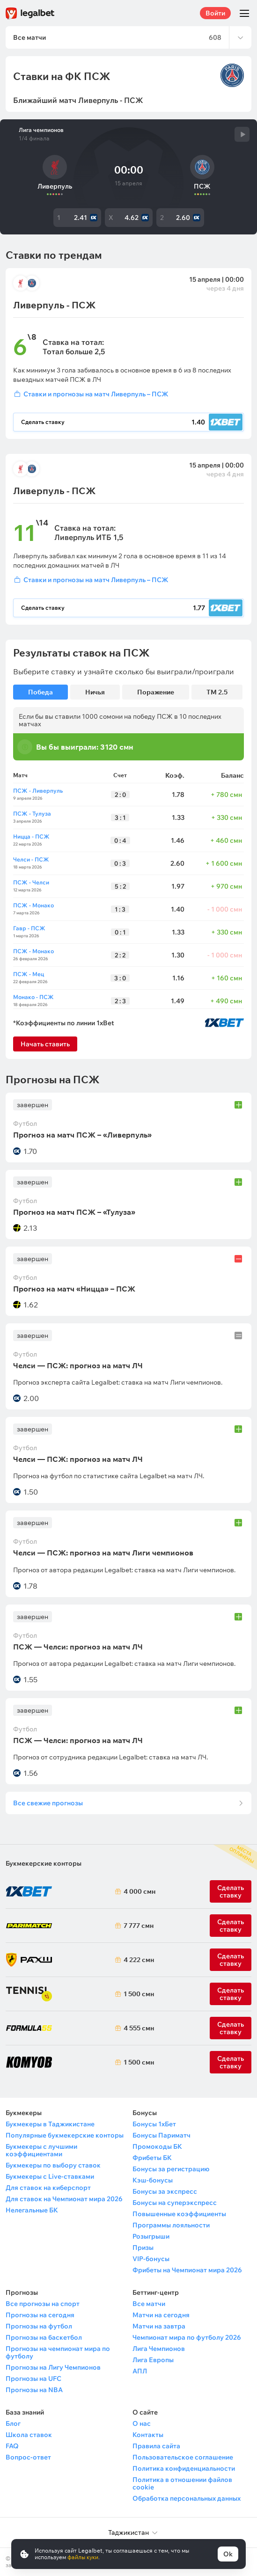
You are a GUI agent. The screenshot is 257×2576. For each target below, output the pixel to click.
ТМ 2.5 (217, 692)
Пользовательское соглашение (182, 2457)
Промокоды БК (157, 2146)
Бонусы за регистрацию (170, 2169)
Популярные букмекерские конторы (65, 2135)
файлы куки (82, 2557)
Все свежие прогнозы (48, 1803)
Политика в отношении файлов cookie (182, 2483)
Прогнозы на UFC (33, 2378)
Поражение (155, 692)
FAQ (12, 2446)
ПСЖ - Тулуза (32, 813)
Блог (13, 2423)
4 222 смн (137, 1959)
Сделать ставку (230, 1960)
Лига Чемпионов (158, 2348)
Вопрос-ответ (28, 2457)
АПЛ (139, 2371)
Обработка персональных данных (186, 2498)
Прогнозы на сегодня (40, 2315)
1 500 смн (137, 1994)
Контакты (147, 2434)
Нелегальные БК (32, 2210)
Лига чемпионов (41, 130)
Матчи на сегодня (161, 2315)
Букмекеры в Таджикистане (50, 2124)
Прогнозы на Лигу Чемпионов (53, 2367)
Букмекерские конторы (43, 1863)
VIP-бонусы (150, 2259)
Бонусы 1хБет (154, 2124)
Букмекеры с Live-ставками (50, 2176)
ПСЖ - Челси (31, 882)
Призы (143, 2247)
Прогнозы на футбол (39, 2326)
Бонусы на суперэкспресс (174, 2202)
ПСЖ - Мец (28, 974)
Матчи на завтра (158, 2326)
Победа (40, 692)
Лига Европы (153, 2360)
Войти (215, 13)
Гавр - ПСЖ (29, 928)
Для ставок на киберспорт (48, 2187)
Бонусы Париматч (161, 2135)
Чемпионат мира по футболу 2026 (186, 2337)
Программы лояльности (171, 2225)
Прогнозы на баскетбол (44, 2337)
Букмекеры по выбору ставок (53, 2165)
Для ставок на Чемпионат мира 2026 (64, 2199)
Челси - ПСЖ (31, 859)
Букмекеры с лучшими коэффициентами (41, 2150)
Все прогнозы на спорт (43, 2303)
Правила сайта (156, 2446)
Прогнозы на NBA (34, 2390)
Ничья (95, 692)
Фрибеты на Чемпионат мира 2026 (187, 2270)
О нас (141, 2423)
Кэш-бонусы (152, 2180)
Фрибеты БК (152, 2157)
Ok (228, 2554)
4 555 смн (137, 2028)
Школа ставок (29, 2434)
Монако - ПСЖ (33, 996)
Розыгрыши (150, 2236)
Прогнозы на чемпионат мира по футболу (58, 2352)
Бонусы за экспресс (164, 2191)
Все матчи (148, 2303)
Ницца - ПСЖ (31, 836)
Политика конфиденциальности (183, 2468)
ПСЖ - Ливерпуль (38, 790)
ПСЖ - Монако (33, 905)
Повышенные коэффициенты (179, 2214)
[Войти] (128, 394)
